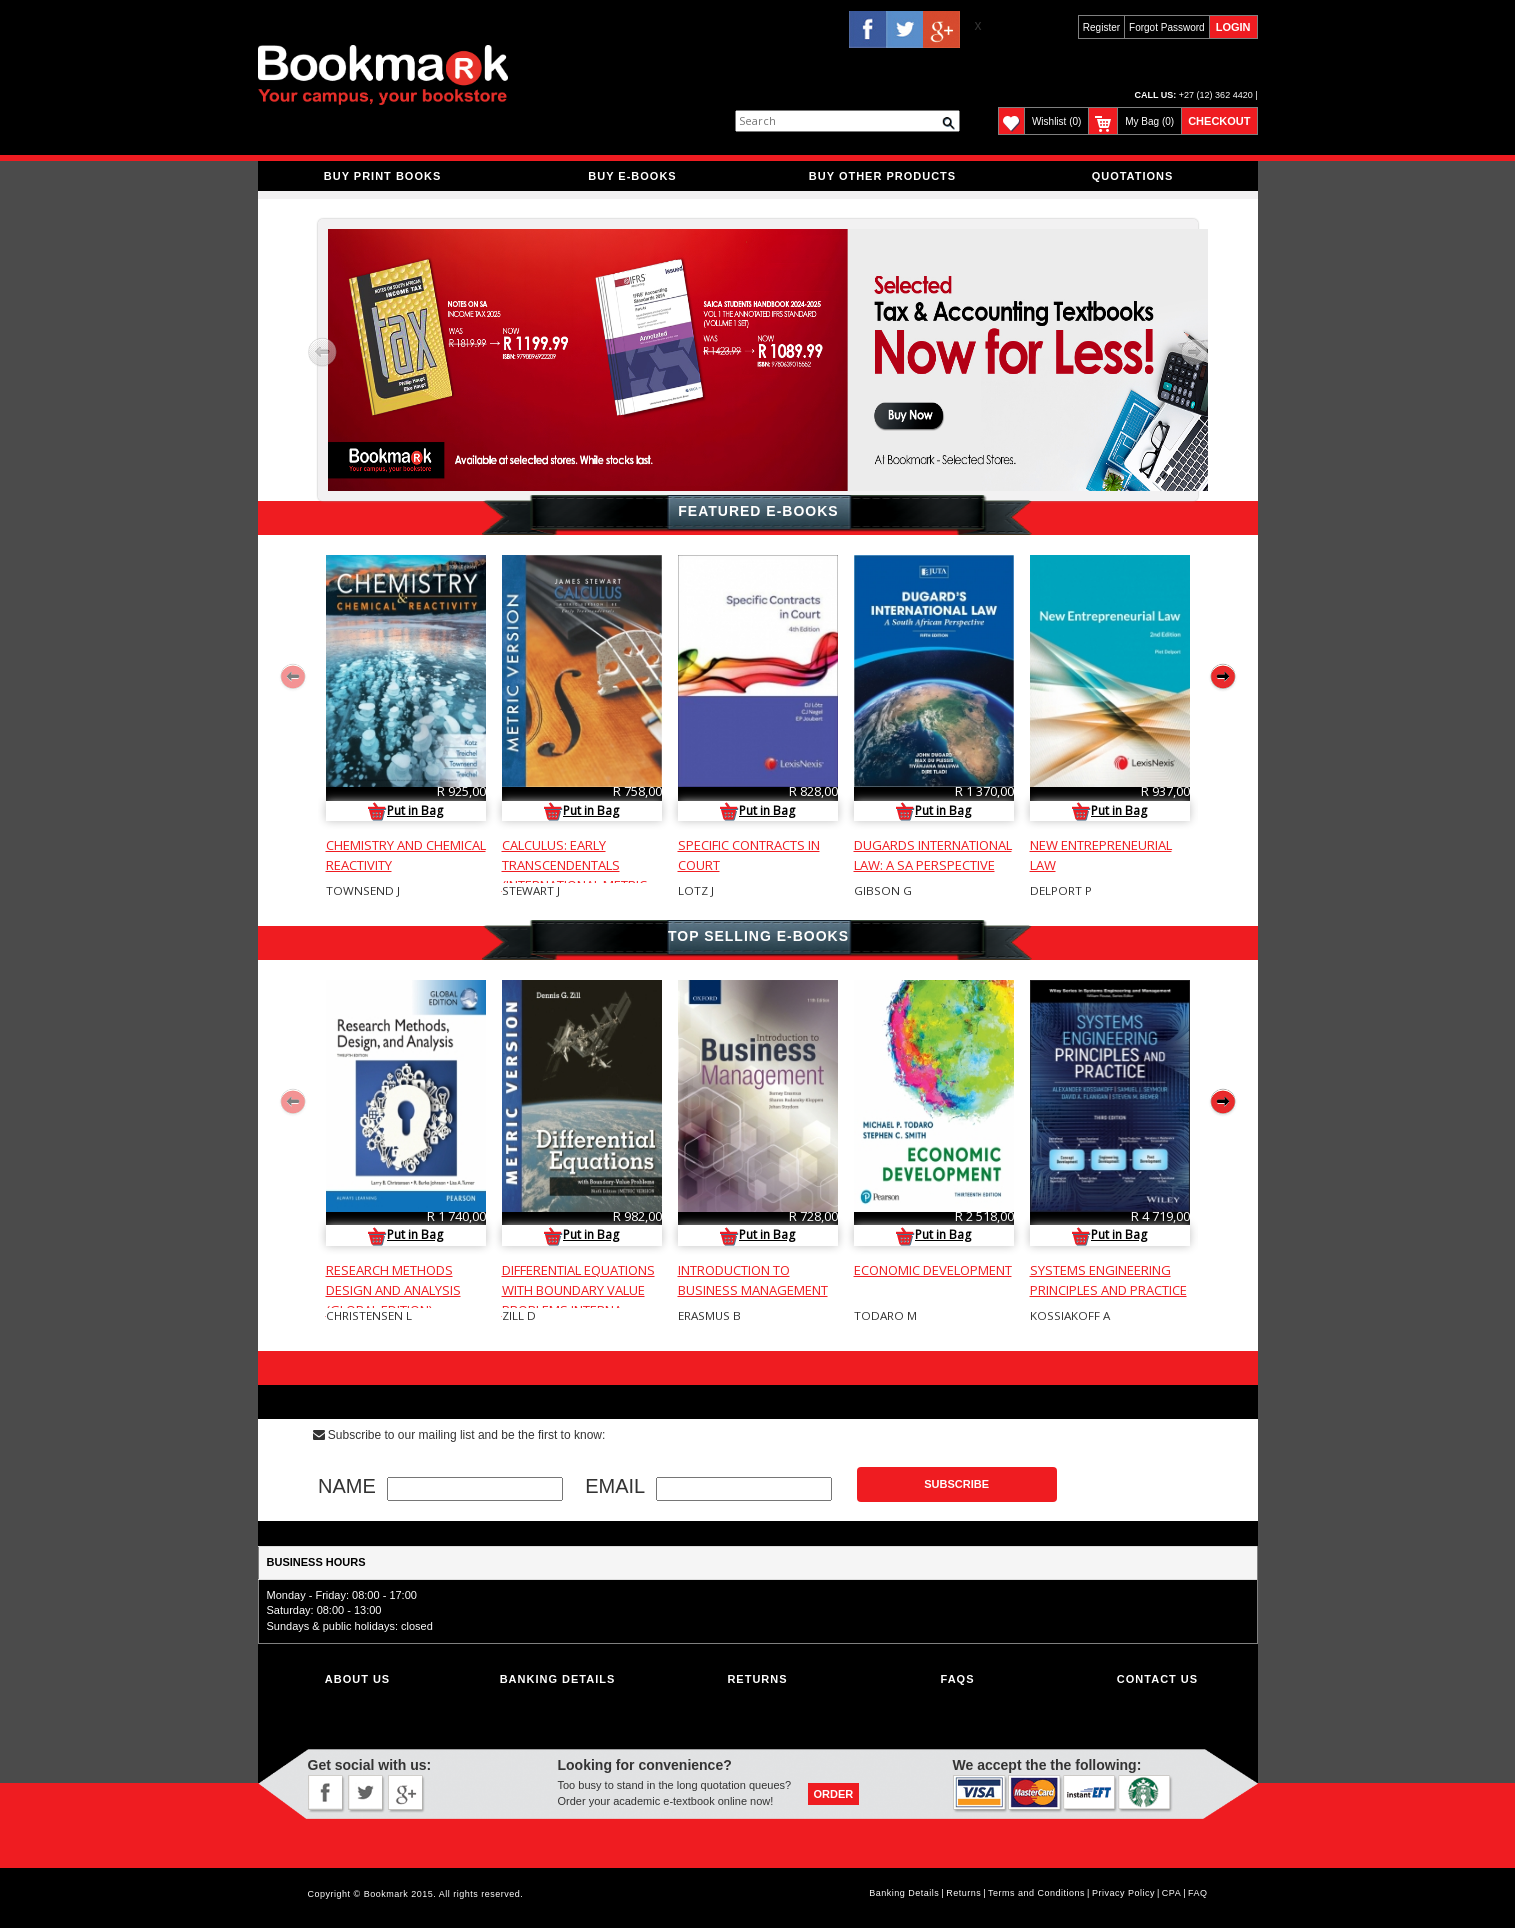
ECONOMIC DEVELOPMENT (933, 1270)
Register (1101, 27)
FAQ (1198, 1893)
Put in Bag (405, 810)
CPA (1171, 1893)
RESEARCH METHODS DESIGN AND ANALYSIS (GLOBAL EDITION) (393, 1290)
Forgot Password (1167, 27)
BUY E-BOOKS (632, 176)
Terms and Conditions (1036, 1893)
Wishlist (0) (1056, 121)
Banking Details (904, 1893)
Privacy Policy (1123, 1893)
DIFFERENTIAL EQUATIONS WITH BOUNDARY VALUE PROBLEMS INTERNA (578, 1290)
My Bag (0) (1149, 121)
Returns (757, 1679)
